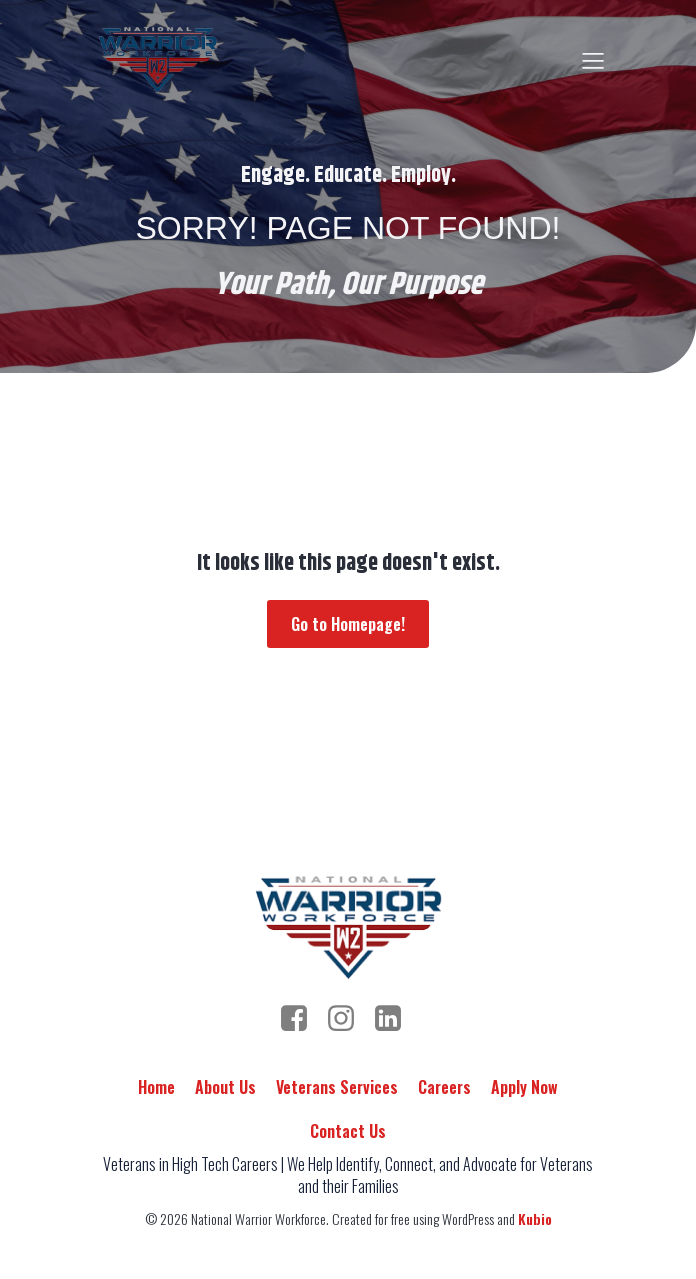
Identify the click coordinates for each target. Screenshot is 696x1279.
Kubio (535, 1218)
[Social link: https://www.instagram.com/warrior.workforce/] (348, 1019)
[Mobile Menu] (593, 60)
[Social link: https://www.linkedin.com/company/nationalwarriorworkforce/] (395, 1019)
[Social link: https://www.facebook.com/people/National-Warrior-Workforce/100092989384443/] (301, 1019)
